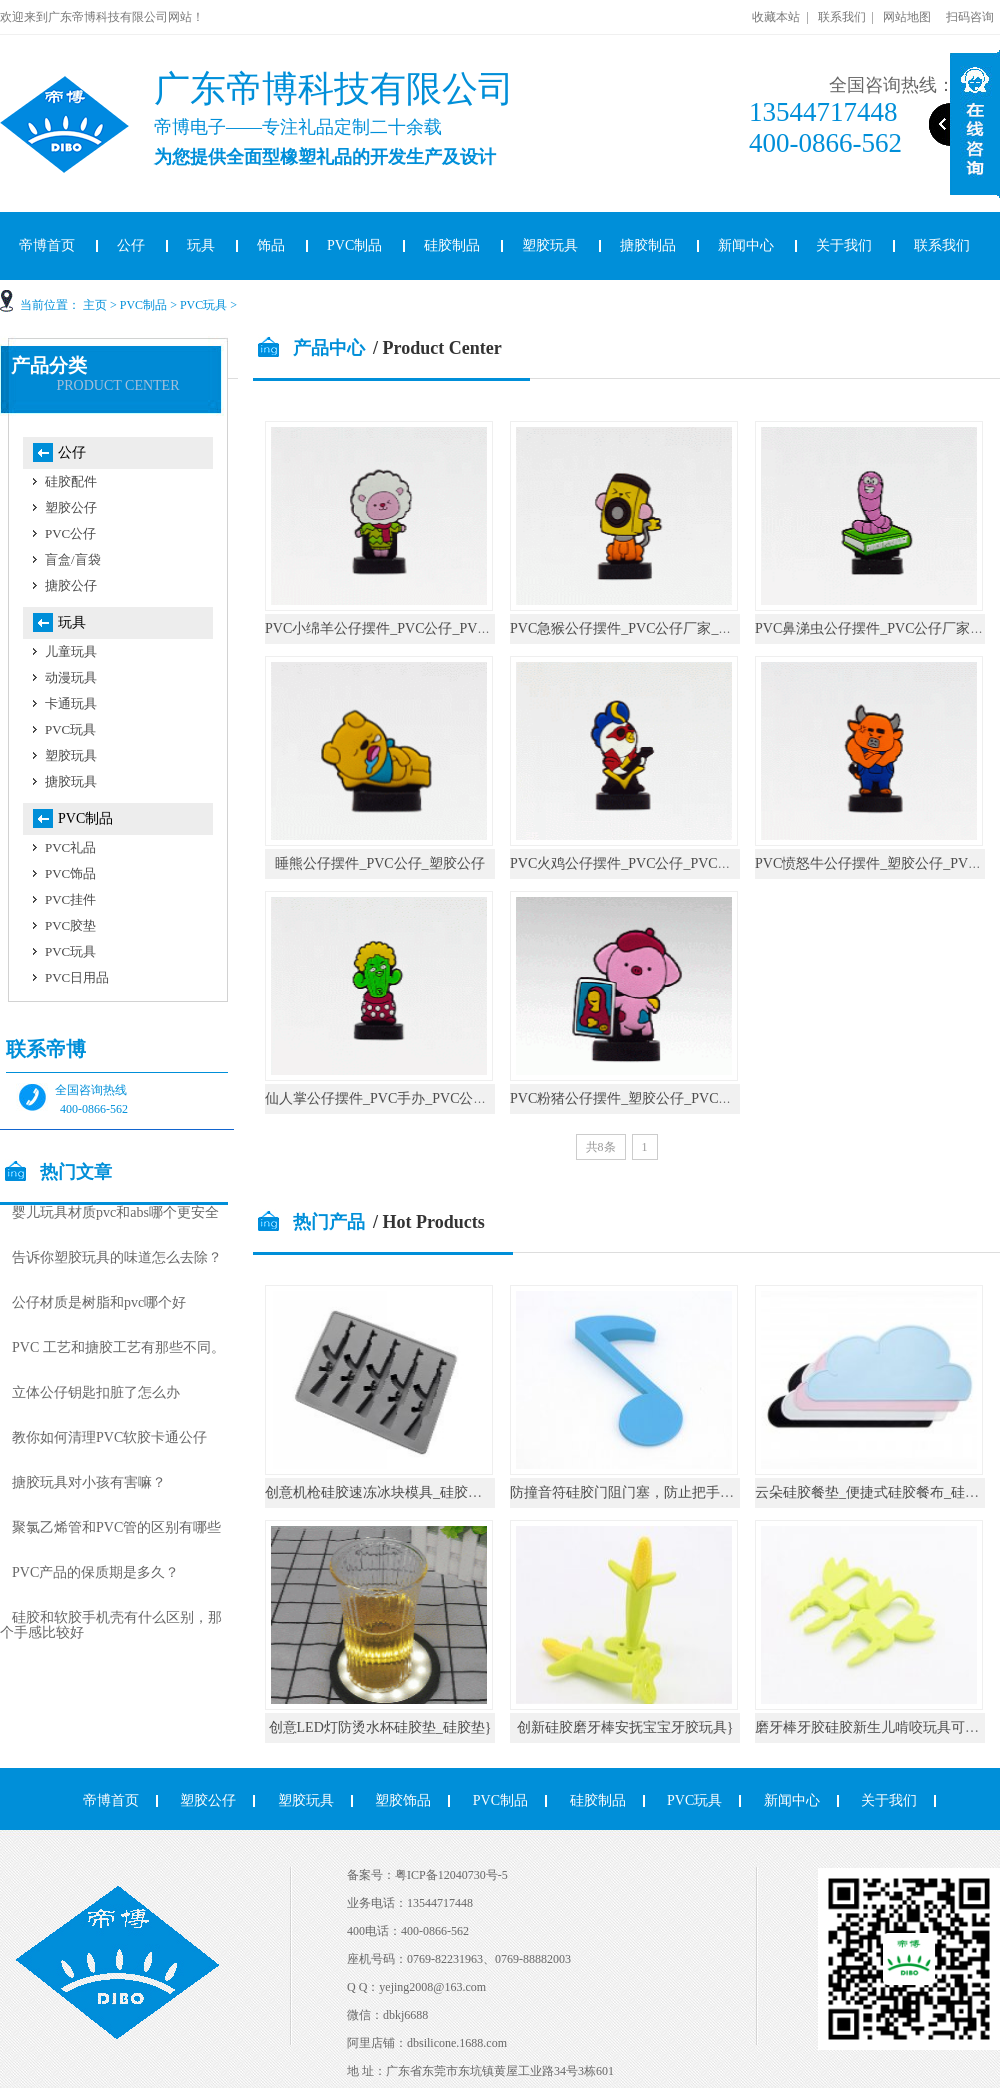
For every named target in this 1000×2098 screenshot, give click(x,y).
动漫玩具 (71, 677)
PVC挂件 (70, 899)
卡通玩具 (71, 703)
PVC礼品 (70, 847)
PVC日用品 (77, 977)
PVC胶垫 (70, 925)
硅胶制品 (452, 245)
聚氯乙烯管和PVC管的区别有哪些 (116, 1527)
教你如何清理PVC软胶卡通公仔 (109, 1437)
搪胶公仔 (71, 585)
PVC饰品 (70, 873)
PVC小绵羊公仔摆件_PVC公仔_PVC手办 (390, 628)
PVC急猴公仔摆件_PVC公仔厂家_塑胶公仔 (642, 628)
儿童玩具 (71, 651)
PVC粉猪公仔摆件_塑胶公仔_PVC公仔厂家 (642, 1098)
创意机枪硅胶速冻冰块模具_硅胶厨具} (384, 1492)
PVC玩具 (203, 305)
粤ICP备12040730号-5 (451, 1875)
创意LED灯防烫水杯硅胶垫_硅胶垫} (380, 1727)
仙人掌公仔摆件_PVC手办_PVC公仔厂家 (390, 1098)
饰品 (271, 245)
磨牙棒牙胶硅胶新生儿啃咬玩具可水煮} (877, 1727)
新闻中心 (746, 245)
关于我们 (844, 245)
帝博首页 (111, 1800)
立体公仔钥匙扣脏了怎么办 (96, 1392)
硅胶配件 (71, 481)
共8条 (601, 1147)
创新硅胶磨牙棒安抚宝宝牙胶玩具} (625, 1727)
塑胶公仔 (71, 507)
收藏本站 (776, 17)
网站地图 (907, 17)
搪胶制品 (648, 245)
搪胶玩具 (71, 781)
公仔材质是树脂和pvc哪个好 (99, 1302)
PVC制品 (354, 245)
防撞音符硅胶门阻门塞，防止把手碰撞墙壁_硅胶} (664, 1492)
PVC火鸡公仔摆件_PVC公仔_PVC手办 (628, 863)
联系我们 (842, 17)
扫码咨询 (970, 17)
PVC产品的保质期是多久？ (95, 1572)
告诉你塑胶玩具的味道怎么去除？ (117, 1257)
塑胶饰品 (403, 1800)
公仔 (131, 245)
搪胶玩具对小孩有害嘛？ (89, 1482)
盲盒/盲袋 (73, 559)
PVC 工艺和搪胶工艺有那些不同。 (118, 1347)
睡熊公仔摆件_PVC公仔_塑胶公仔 (379, 863)
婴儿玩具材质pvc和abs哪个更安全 (115, 1212)
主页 (95, 305)
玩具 (201, 245)
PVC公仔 (70, 533)
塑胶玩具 (550, 245)
